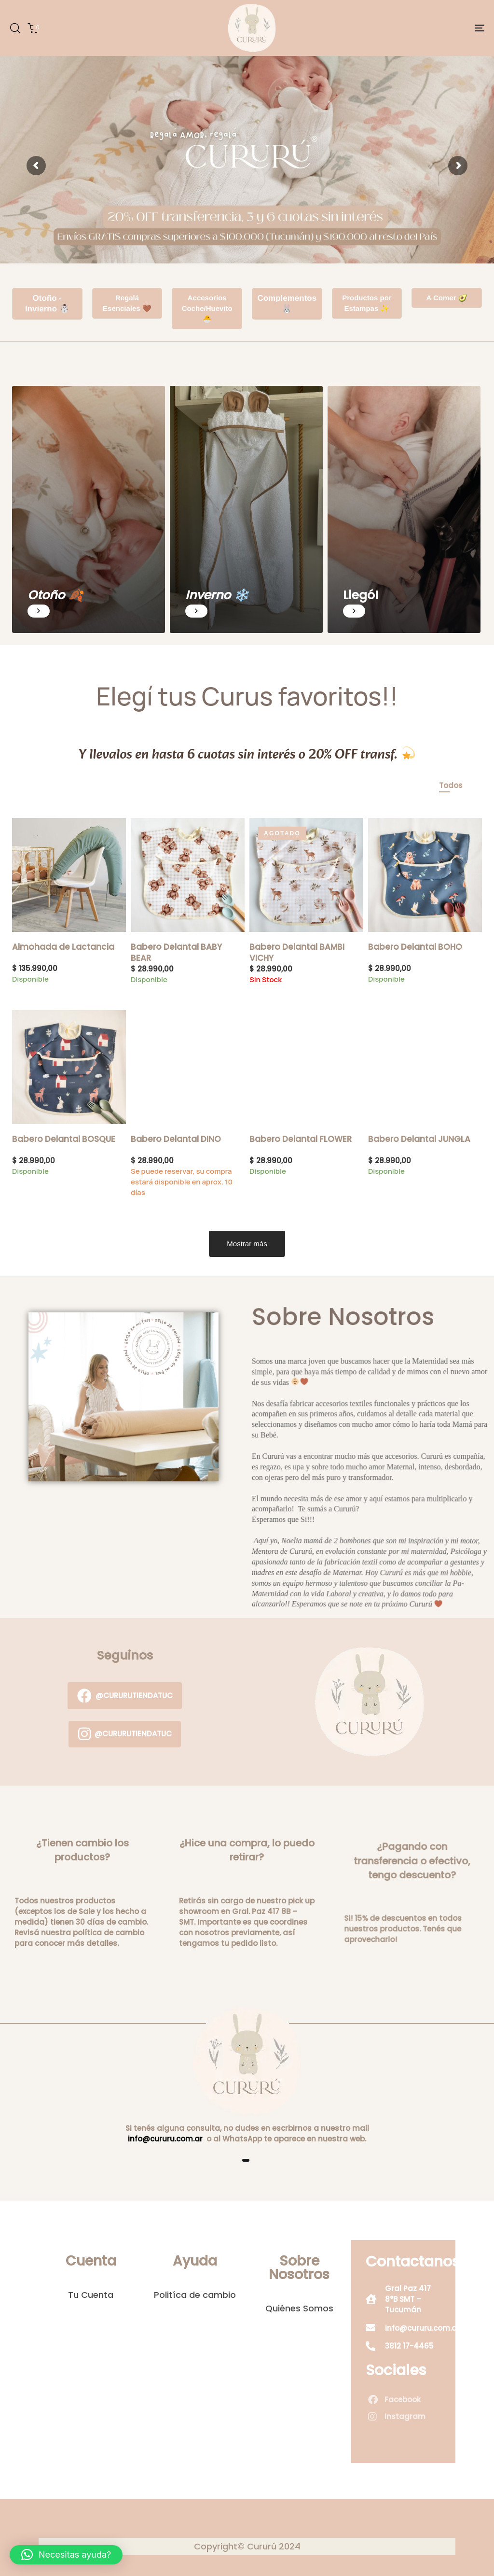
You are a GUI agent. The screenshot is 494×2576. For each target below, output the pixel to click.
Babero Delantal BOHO (415, 947)
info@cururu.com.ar (165, 2139)
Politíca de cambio (195, 2295)
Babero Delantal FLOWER (300, 1139)
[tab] (451, 785)
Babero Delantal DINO (176, 1139)
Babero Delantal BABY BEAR (176, 952)
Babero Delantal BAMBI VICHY (296, 952)
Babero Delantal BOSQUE (63, 1139)
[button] (15, 28)
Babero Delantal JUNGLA (419, 1139)
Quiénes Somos (299, 2308)
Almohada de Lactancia (63, 947)
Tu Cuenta (90, 2295)
